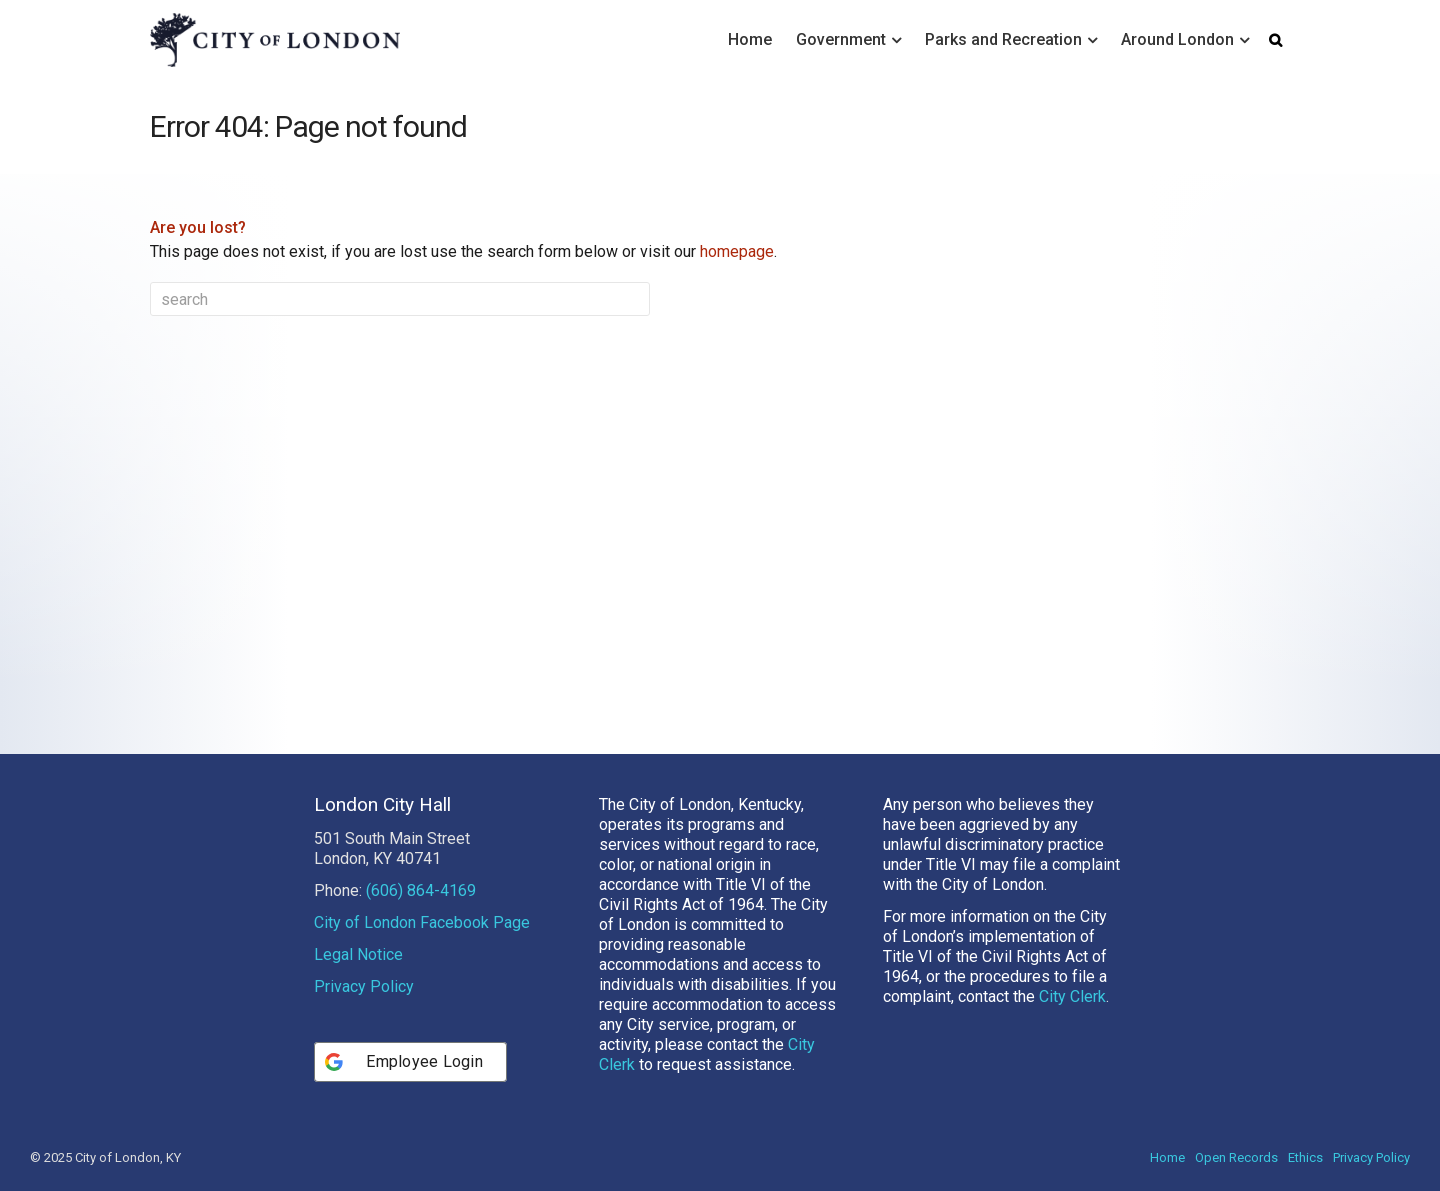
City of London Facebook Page (422, 922)
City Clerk (1072, 996)
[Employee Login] (410, 1062)
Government (841, 39)
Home (750, 39)
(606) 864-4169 (421, 890)
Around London (1177, 39)
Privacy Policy (364, 986)
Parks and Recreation (1003, 39)
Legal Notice (358, 954)
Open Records (1236, 1157)
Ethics (1305, 1157)
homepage (737, 251)
